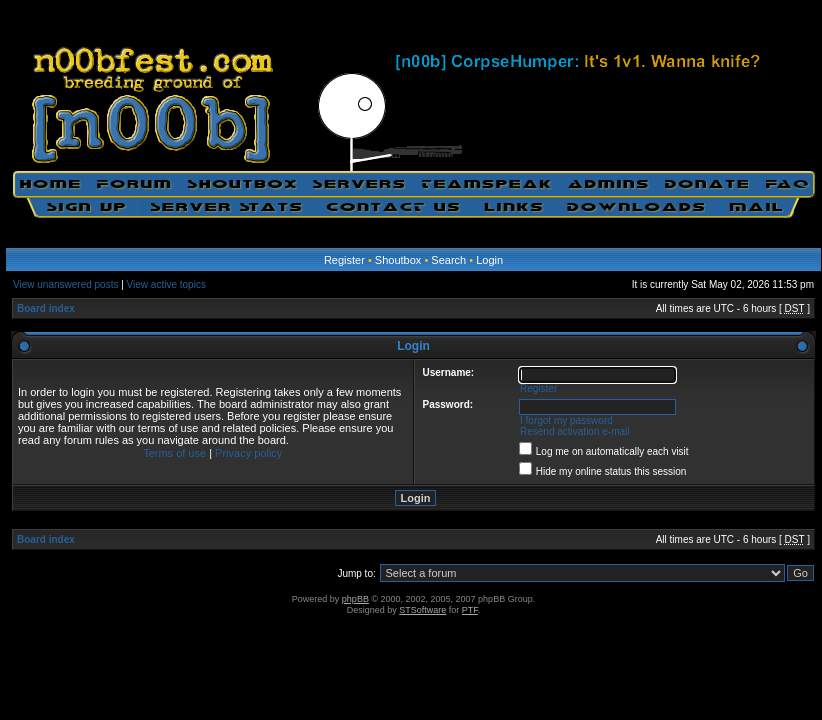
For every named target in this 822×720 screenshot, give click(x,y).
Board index (46, 308)
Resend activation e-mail (575, 431)
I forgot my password (566, 420)
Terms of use (174, 453)
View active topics (166, 284)
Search (448, 260)
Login (489, 260)
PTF (470, 610)
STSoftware (422, 610)
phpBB (355, 599)
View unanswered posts (65, 284)
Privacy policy (248, 453)
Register (344, 260)
